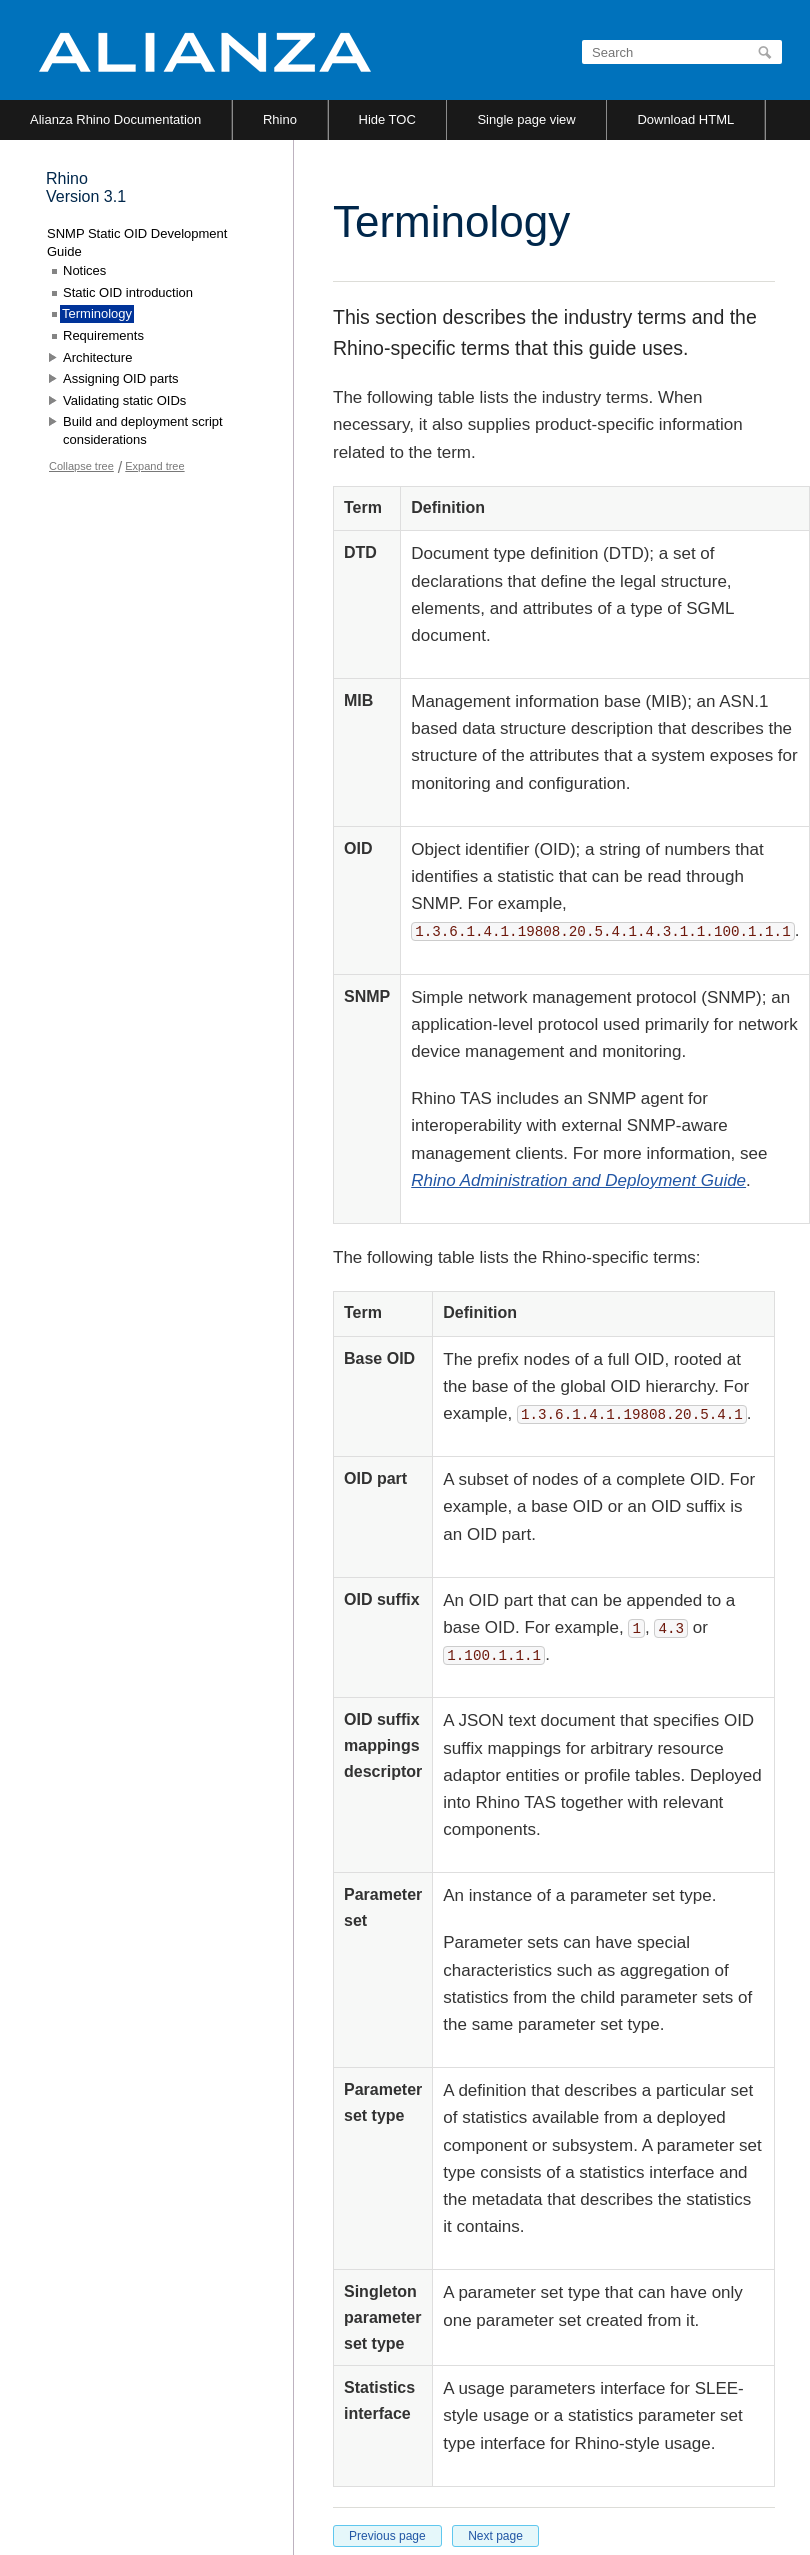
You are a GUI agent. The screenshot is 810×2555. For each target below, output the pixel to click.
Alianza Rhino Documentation (115, 119)
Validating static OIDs (124, 400)
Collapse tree (81, 466)
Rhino (280, 119)
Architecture (97, 357)
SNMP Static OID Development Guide (137, 242)
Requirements (103, 335)
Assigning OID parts (121, 378)
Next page (495, 2536)
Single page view (526, 119)
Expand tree (154, 466)
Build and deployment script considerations (143, 430)
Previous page (387, 2536)
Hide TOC (387, 119)
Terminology (97, 313)
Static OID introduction (128, 292)
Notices (84, 270)
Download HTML (685, 119)
